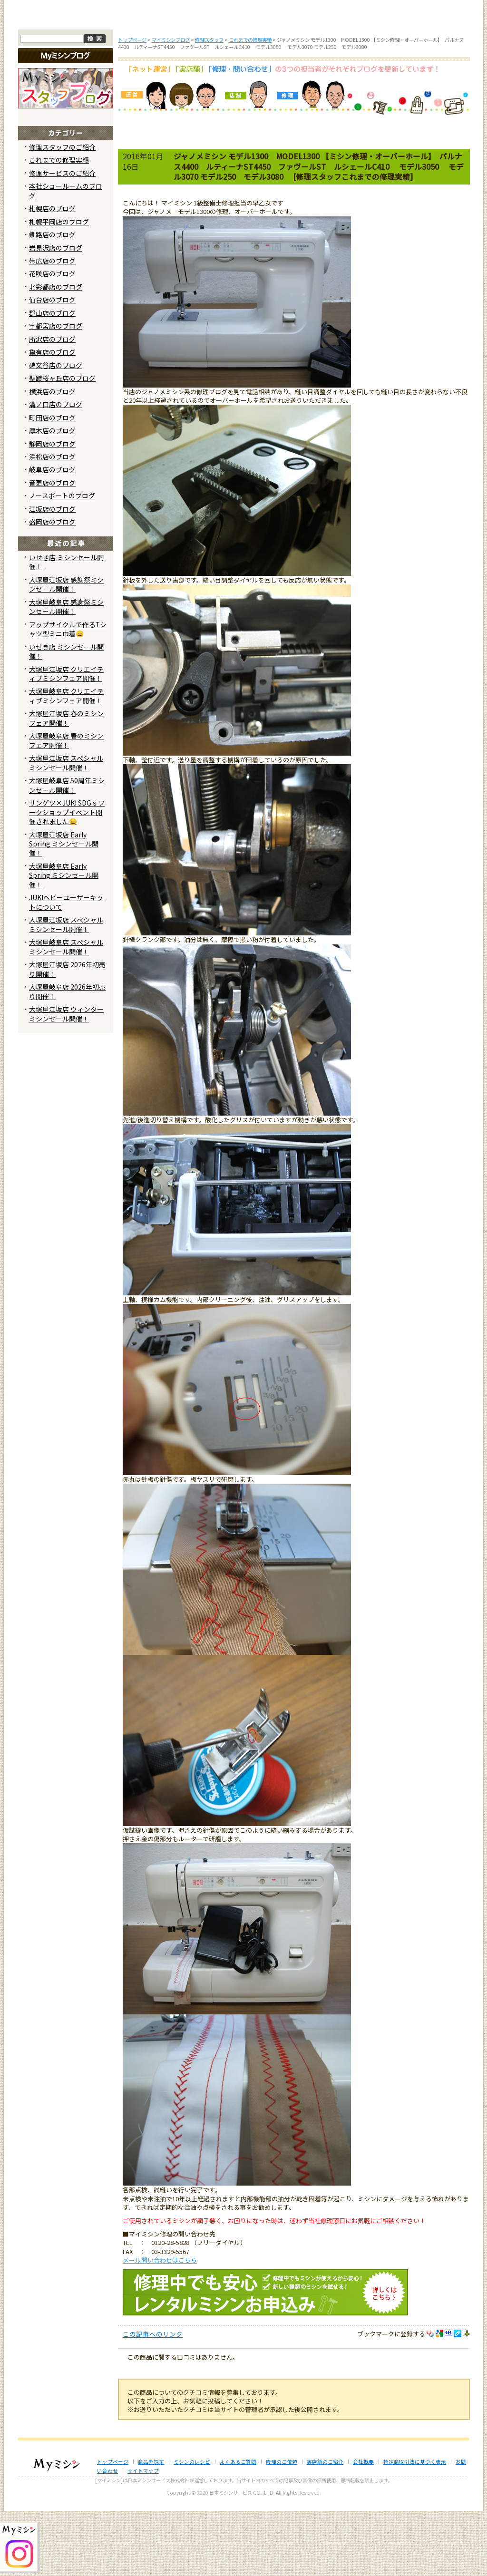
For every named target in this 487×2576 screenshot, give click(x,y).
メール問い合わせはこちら (160, 2324)
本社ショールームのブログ (65, 255)
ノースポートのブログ (62, 560)
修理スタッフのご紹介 (62, 211)
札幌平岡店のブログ (59, 286)
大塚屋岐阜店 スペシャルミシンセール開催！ (66, 1011)
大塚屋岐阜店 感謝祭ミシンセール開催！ (66, 670)
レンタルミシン (368, 80)
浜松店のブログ (52, 521)
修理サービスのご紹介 (62, 237)
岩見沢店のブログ (55, 312)
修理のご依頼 (306, 80)
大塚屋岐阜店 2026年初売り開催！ (67, 1056)
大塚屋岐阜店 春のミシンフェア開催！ (66, 805)
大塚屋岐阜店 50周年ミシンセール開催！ (67, 849)
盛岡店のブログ (52, 586)
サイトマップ (143, 2534)
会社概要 (363, 2526)
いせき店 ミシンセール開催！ (66, 626)
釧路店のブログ (52, 299)
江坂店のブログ (52, 573)
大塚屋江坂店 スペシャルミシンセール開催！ (66, 827)
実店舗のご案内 (431, 80)
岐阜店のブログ (52, 534)
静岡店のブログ (52, 508)
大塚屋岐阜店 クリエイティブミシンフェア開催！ (66, 760)
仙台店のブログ (52, 364)
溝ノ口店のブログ (55, 469)
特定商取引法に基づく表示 (414, 2526)
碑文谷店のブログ (55, 429)
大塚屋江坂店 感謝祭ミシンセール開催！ (66, 648)
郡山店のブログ (52, 377)
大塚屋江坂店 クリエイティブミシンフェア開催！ (66, 738)
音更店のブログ (52, 547)
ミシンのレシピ (192, 2526)
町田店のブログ (52, 481)
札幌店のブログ (52, 273)
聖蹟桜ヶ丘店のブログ (62, 442)
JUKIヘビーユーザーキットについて (66, 966)
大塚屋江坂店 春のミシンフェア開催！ (66, 782)
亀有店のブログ (52, 416)
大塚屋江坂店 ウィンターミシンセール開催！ (66, 1078)
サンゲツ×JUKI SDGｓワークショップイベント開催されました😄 (67, 877)
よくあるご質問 (244, 80)
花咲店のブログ (52, 338)
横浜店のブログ (52, 455)
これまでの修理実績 (59, 224)
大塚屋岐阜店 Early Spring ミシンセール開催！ (63, 940)
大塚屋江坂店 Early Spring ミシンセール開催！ (63, 908)
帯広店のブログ (52, 325)
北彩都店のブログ (55, 351)
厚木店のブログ (52, 495)
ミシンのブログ (181, 80)
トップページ (57, 80)
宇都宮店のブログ (55, 390)
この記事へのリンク (153, 2398)
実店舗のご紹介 (325, 2526)
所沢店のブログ (52, 403)
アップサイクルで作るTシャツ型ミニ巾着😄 (68, 693)
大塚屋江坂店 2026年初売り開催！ (67, 1033)
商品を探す (119, 80)
